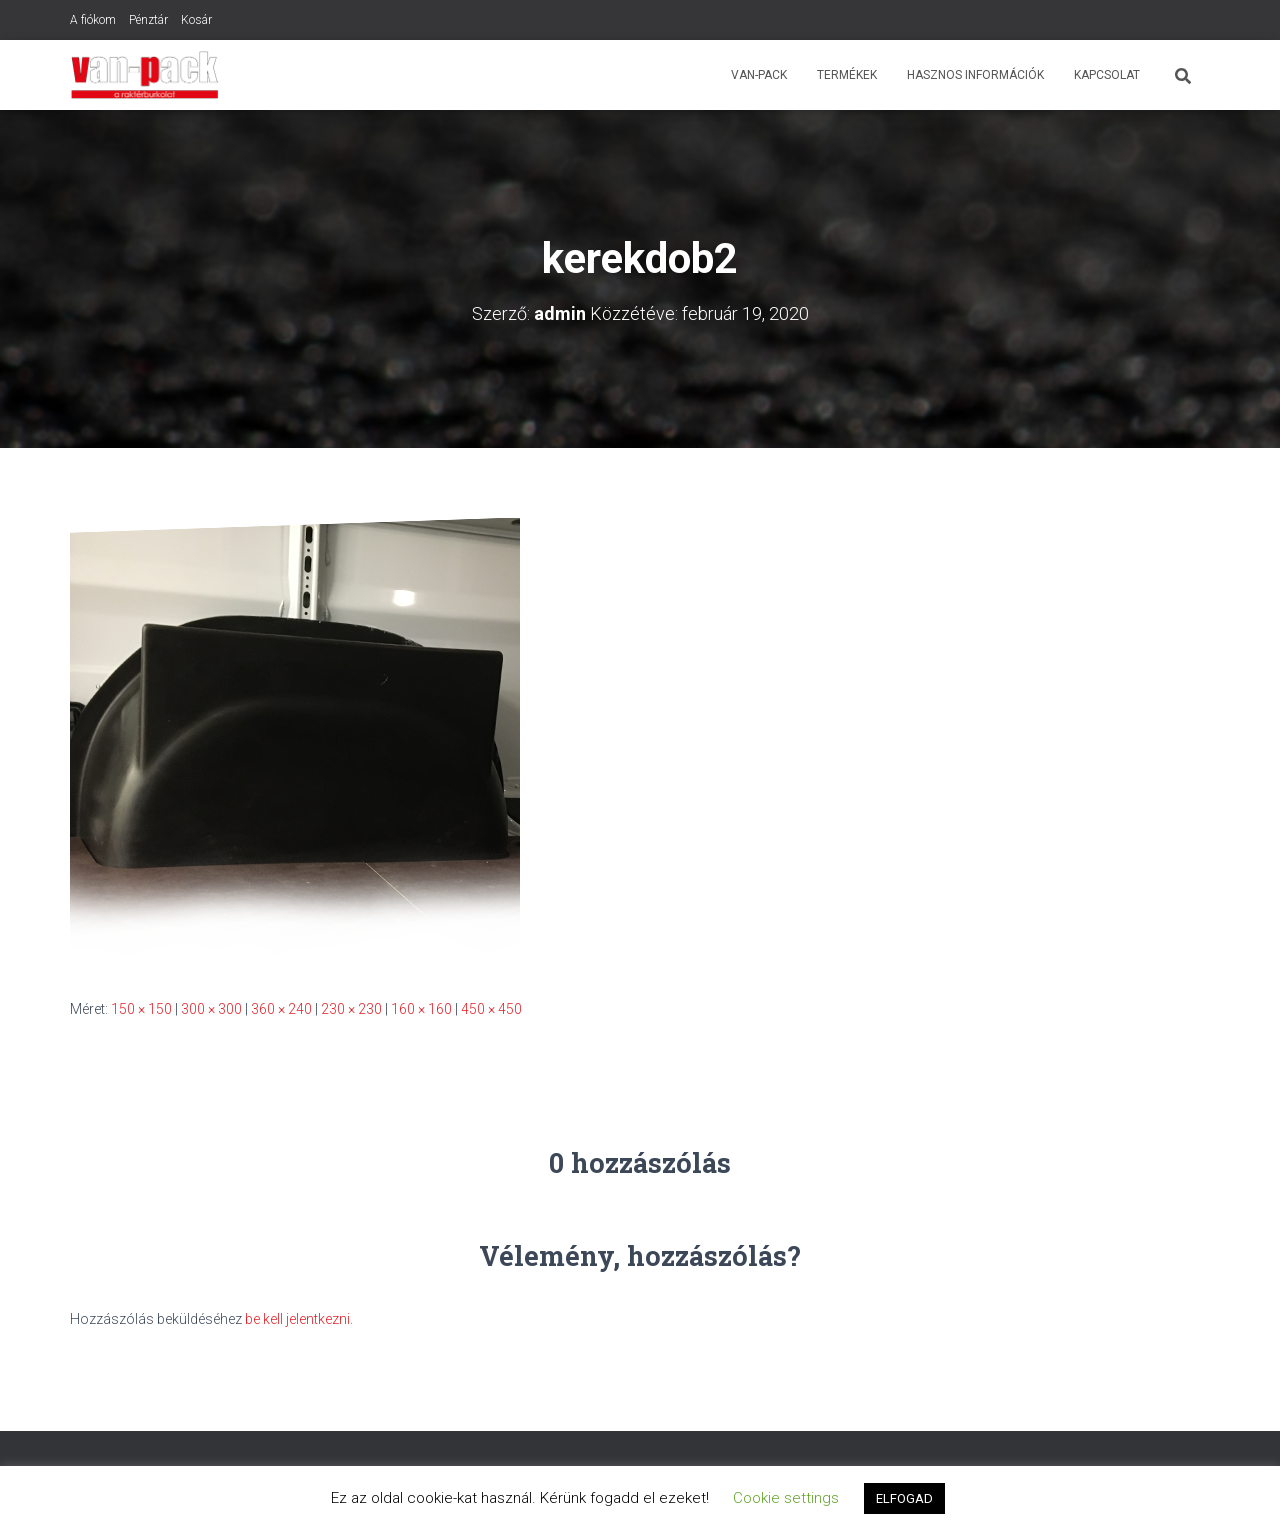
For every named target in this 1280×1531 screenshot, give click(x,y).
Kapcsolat (1107, 75)
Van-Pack (759, 75)
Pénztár (148, 20)
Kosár (196, 20)
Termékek (847, 75)
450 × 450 (491, 1009)
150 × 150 (141, 1009)
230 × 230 (351, 1009)
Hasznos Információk (975, 75)
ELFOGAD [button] (904, 1498)
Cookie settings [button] (786, 1498)
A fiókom (93, 20)
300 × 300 (211, 1009)
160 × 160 (421, 1009)
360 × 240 (281, 1009)
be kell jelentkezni (297, 1319)
